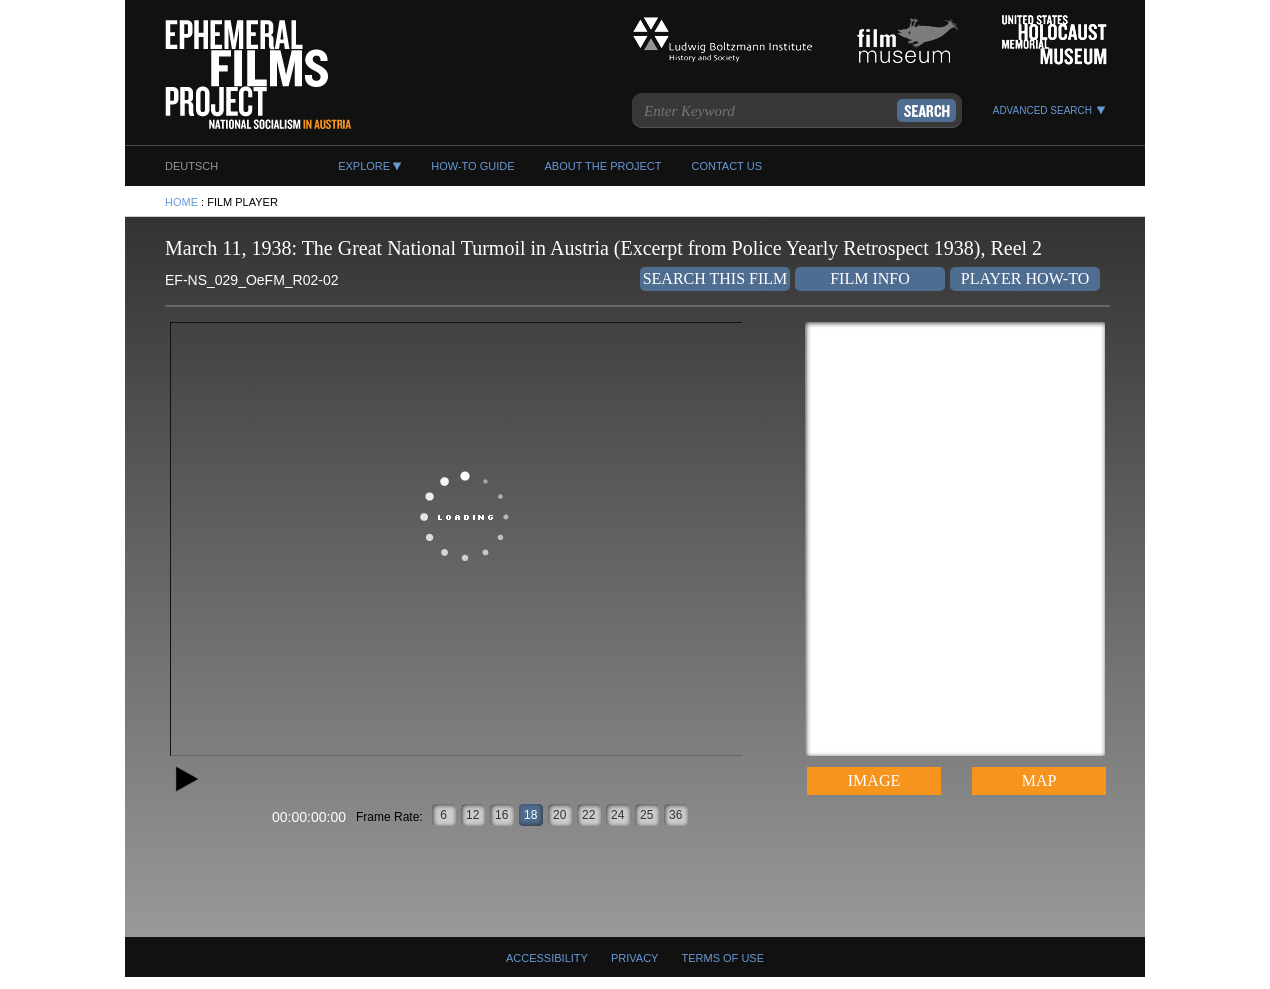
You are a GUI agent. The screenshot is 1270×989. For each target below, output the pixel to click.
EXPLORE (364, 166)
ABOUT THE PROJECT (603, 166)
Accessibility (547, 958)
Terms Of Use (723, 958)
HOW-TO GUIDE (472, 166)
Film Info (870, 278)
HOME (181, 202)
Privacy (634, 958)
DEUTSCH (191, 166)
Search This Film (715, 278)
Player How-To (1025, 278)
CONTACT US (726, 166)
